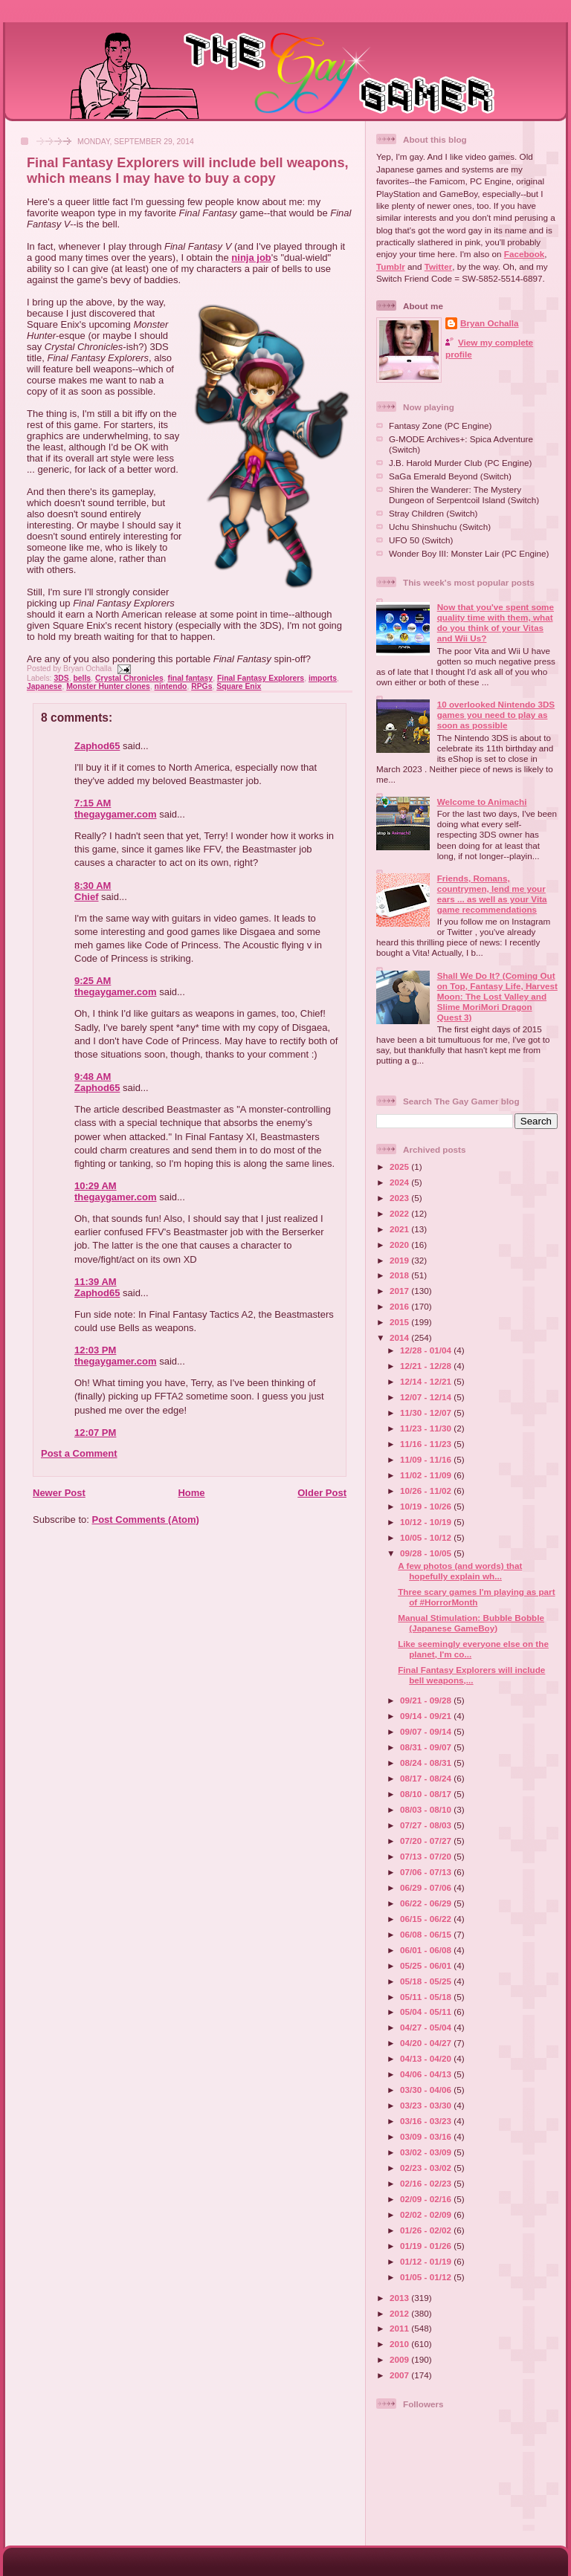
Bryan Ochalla (489, 323)
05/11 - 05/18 (427, 1996)
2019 (400, 1260)
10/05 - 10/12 (427, 1537)
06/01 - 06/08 (427, 1950)
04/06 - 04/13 (427, 2074)
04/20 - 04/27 (427, 2043)
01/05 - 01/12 (427, 2277)
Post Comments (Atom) (145, 1519)
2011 (400, 2328)
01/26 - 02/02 (427, 2230)
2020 (400, 1244)
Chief (86, 896)
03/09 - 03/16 (427, 2136)
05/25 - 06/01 (427, 1965)
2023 (400, 1198)
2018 (400, 1275)
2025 (400, 1166)
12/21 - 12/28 (427, 1365)
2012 (400, 2313)
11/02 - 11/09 (427, 1475)
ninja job (251, 257)
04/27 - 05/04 (427, 2027)
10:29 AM (95, 1185)
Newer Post (59, 1492)
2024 (400, 1182)
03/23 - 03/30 (427, 2105)
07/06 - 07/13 (427, 1872)
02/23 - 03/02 (427, 2167)
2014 (400, 1337)
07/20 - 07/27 (427, 1840)
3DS (61, 678)
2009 (400, 2359)
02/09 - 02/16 (427, 2199)
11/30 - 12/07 (427, 1412)
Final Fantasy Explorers (260, 678)
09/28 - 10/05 (427, 1553)
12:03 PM (95, 1350)
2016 (400, 1306)
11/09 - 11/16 (427, 1459)
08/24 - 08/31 (427, 1762)
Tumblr (390, 266)
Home (191, 1492)
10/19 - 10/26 (427, 1506)
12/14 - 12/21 (427, 1381)
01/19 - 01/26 (427, 2245)
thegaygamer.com (115, 814)
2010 (400, 2344)
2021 (400, 1229)
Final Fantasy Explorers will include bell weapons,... (471, 1675)
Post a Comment (79, 1453)
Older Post (321, 1492)
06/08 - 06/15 (427, 1934)
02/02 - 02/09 (427, 2214)
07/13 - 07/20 (427, 1856)
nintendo (171, 686)
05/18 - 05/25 (427, 1981)
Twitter (438, 266)
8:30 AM (92, 885)
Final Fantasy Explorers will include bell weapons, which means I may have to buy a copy (188, 170)
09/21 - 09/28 (427, 1700)
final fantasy (190, 678)
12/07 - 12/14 (427, 1397)
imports (323, 678)
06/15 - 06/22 (427, 1918)
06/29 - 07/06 (427, 1887)
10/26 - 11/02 (427, 1490)
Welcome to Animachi (482, 801)
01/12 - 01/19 (427, 2261)
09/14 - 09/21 (427, 1716)
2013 (400, 2297)
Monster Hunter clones (108, 686)
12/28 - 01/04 (427, 1350)
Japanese (44, 686)
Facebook (524, 254)
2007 (400, 2375)
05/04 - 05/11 (427, 2011)
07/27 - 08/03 (427, 1825)
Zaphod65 (97, 745)
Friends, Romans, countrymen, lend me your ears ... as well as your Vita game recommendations (492, 893)
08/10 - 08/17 (427, 1794)
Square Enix (238, 686)
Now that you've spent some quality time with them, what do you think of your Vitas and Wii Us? (495, 622)
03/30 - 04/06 (427, 2089)
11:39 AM (95, 1281)
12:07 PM (95, 1432)
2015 (400, 1322)
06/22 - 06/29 (427, 1903)
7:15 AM (92, 803)
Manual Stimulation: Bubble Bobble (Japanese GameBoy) (471, 1623)
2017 (400, 1290)
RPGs (201, 686)
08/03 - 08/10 (427, 1809)
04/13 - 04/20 (427, 2058)
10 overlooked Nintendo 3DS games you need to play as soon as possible (496, 714)
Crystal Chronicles (129, 678)
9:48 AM (92, 1076)
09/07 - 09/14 (427, 1731)
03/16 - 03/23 (427, 2121)
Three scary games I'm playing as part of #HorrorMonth (476, 1597)
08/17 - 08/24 (427, 1778)
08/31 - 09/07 (427, 1747)
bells (82, 678)
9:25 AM (92, 980)
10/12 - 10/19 (427, 1522)
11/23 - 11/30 (427, 1428)
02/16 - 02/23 (427, 2183)
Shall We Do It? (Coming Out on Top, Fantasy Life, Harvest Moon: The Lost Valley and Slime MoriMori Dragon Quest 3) (497, 996)
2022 (400, 1213)
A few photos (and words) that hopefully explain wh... (460, 1571)
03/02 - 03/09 (427, 2152)
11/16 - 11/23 (427, 1444)
